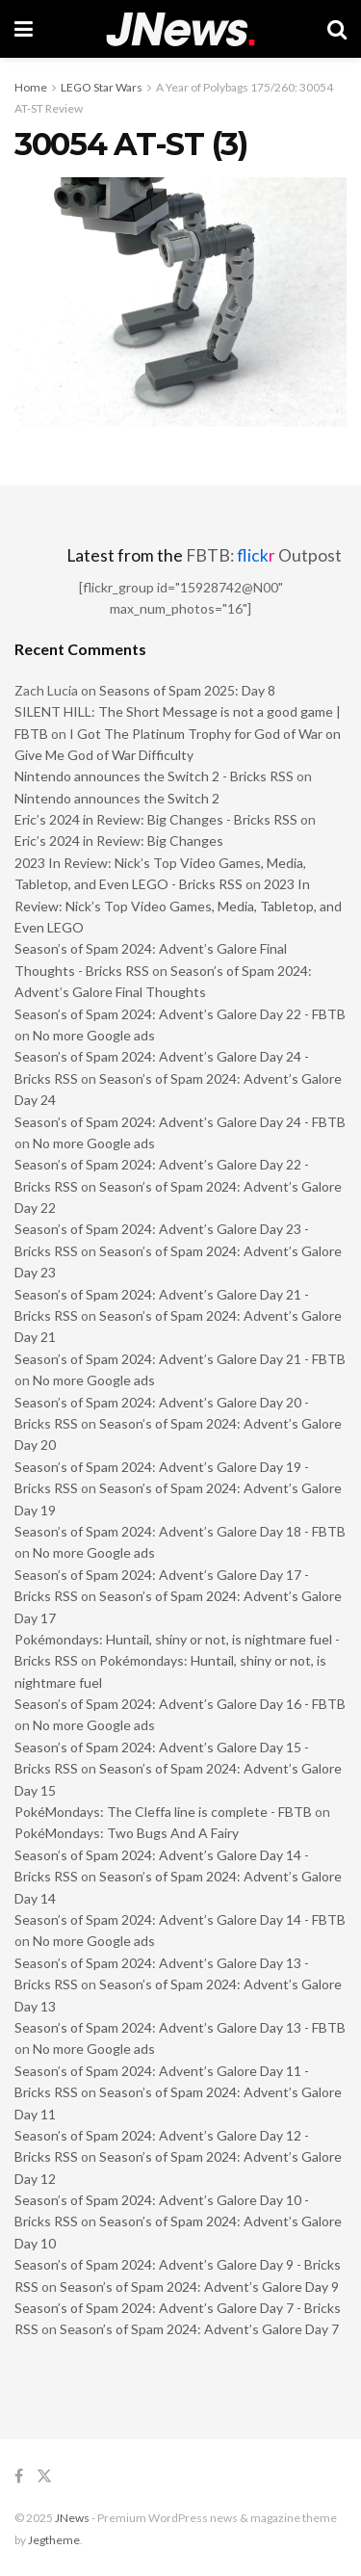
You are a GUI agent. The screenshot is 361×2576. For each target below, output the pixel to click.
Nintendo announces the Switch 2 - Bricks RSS (154, 776)
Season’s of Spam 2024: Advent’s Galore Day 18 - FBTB (180, 1531)
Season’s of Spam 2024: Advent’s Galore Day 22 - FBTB (180, 1014)
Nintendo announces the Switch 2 (116, 798)
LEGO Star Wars (101, 87)
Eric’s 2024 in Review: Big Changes (118, 840)
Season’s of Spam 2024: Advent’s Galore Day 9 (199, 2286)
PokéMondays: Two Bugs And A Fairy (126, 1833)
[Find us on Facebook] (18, 2476)
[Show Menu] (23, 29)
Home (30, 87)
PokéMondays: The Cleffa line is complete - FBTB (163, 1811)
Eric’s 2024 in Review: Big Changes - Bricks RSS (155, 819)
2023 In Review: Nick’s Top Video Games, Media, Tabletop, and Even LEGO (178, 905)
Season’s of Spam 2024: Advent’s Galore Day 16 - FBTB (180, 1703)
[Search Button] (337, 29)
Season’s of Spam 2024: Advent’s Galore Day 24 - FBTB (180, 1122)
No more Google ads (94, 1035)
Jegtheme (54, 2540)
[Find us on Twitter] (44, 2476)
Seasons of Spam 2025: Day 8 (187, 690)
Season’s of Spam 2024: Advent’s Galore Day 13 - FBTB (180, 2027)
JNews (72, 2517)
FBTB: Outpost (264, 555)
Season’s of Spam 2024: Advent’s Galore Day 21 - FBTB (180, 1359)
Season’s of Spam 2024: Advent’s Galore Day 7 (199, 2329)
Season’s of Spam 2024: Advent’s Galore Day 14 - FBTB (180, 1919)
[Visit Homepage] (180, 29)
